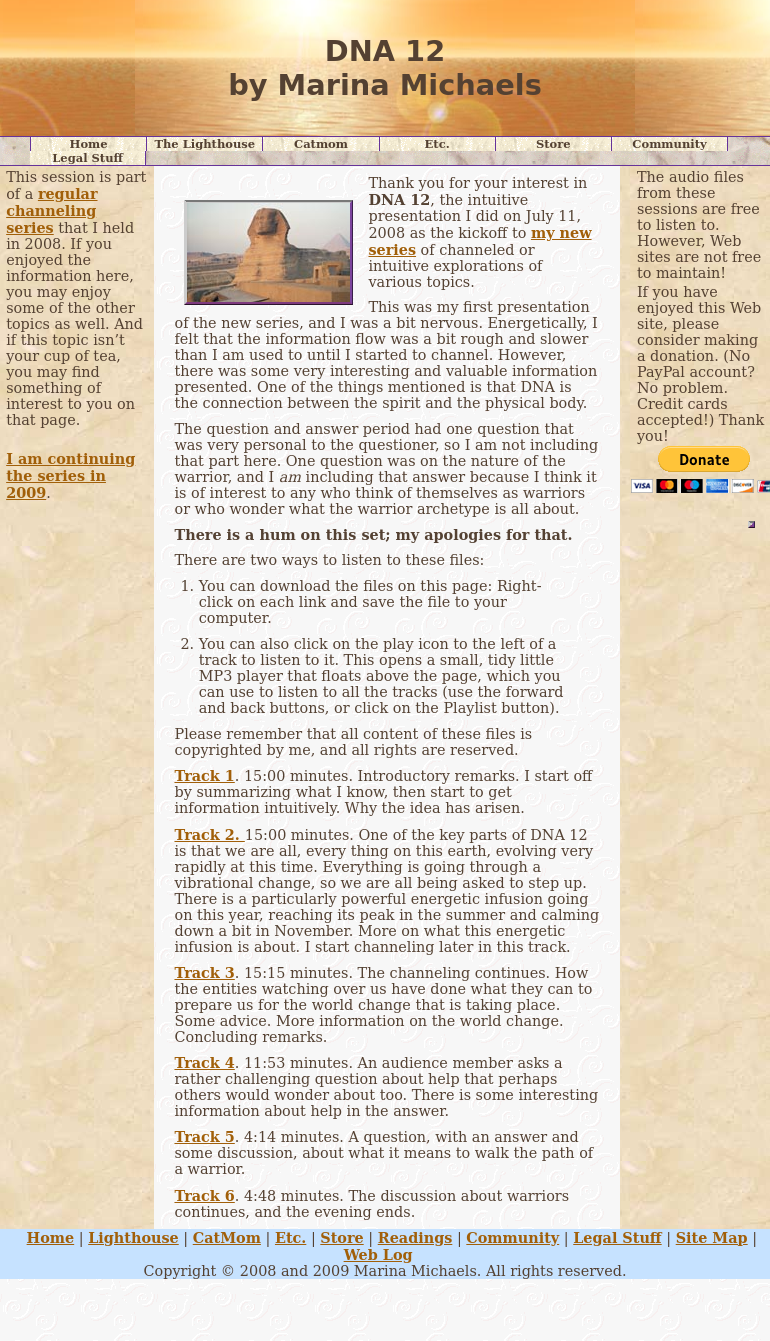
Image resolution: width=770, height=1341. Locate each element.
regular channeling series (51, 210)
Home (89, 144)
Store (553, 144)
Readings (415, 1237)
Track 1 (204, 775)
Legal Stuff (87, 158)
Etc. (437, 144)
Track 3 (204, 972)
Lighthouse (133, 1237)
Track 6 (204, 1195)
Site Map (712, 1237)
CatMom (227, 1237)
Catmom (321, 144)
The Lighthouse (204, 144)
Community (669, 144)
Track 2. (209, 834)
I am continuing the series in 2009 (70, 475)
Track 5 (204, 1136)
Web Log (378, 1254)
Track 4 (204, 1062)
